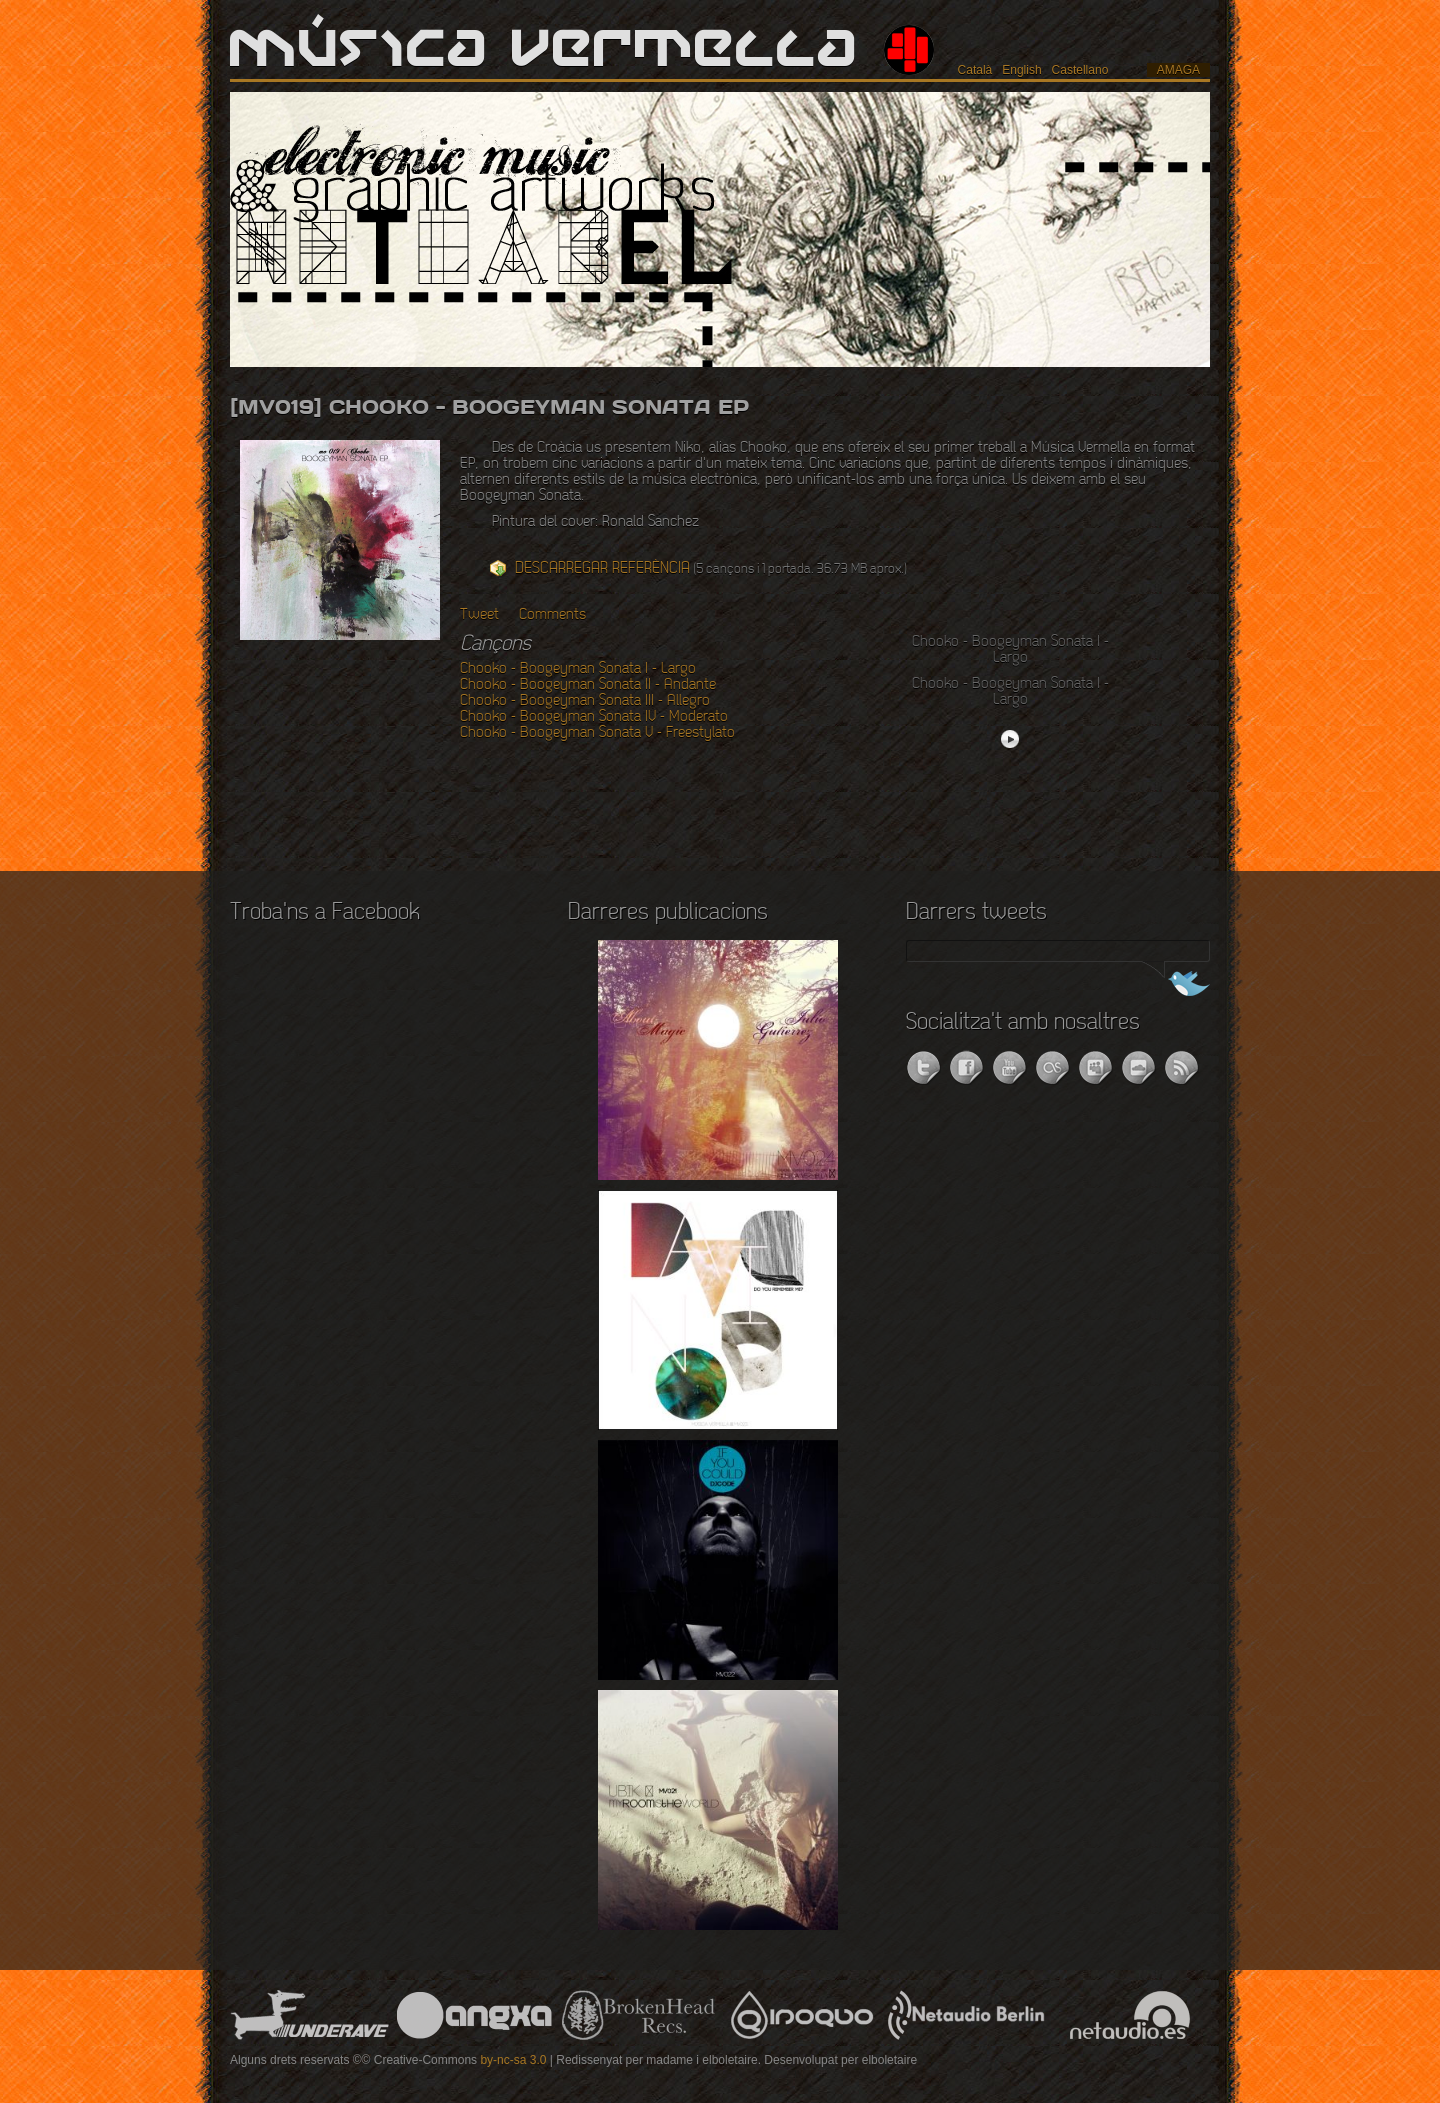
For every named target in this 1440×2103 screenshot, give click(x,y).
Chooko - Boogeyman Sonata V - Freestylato (597, 733)
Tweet (479, 615)
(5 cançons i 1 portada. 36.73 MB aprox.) (711, 568)
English (1021, 70)
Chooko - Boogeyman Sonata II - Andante (588, 685)
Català (975, 70)
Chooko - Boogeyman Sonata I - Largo (578, 669)
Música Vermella (544, 50)
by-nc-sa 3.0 (513, 2060)
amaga (1178, 70)
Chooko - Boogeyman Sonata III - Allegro (585, 701)
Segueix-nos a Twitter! (1172, 986)
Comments (552, 615)
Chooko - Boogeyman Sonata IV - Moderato (594, 717)
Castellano (1080, 70)
